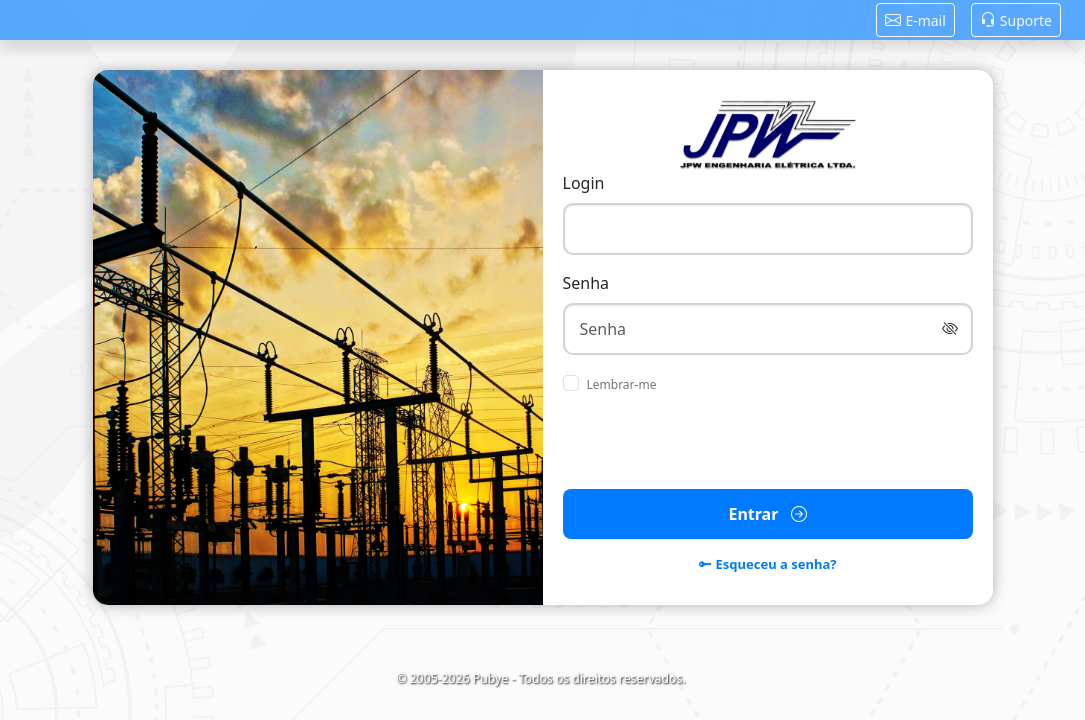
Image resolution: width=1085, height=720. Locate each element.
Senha (586, 283)
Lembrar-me (622, 384)
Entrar (767, 514)
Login (584, 183)
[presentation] (767, 442)
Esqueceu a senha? (768, 565)
